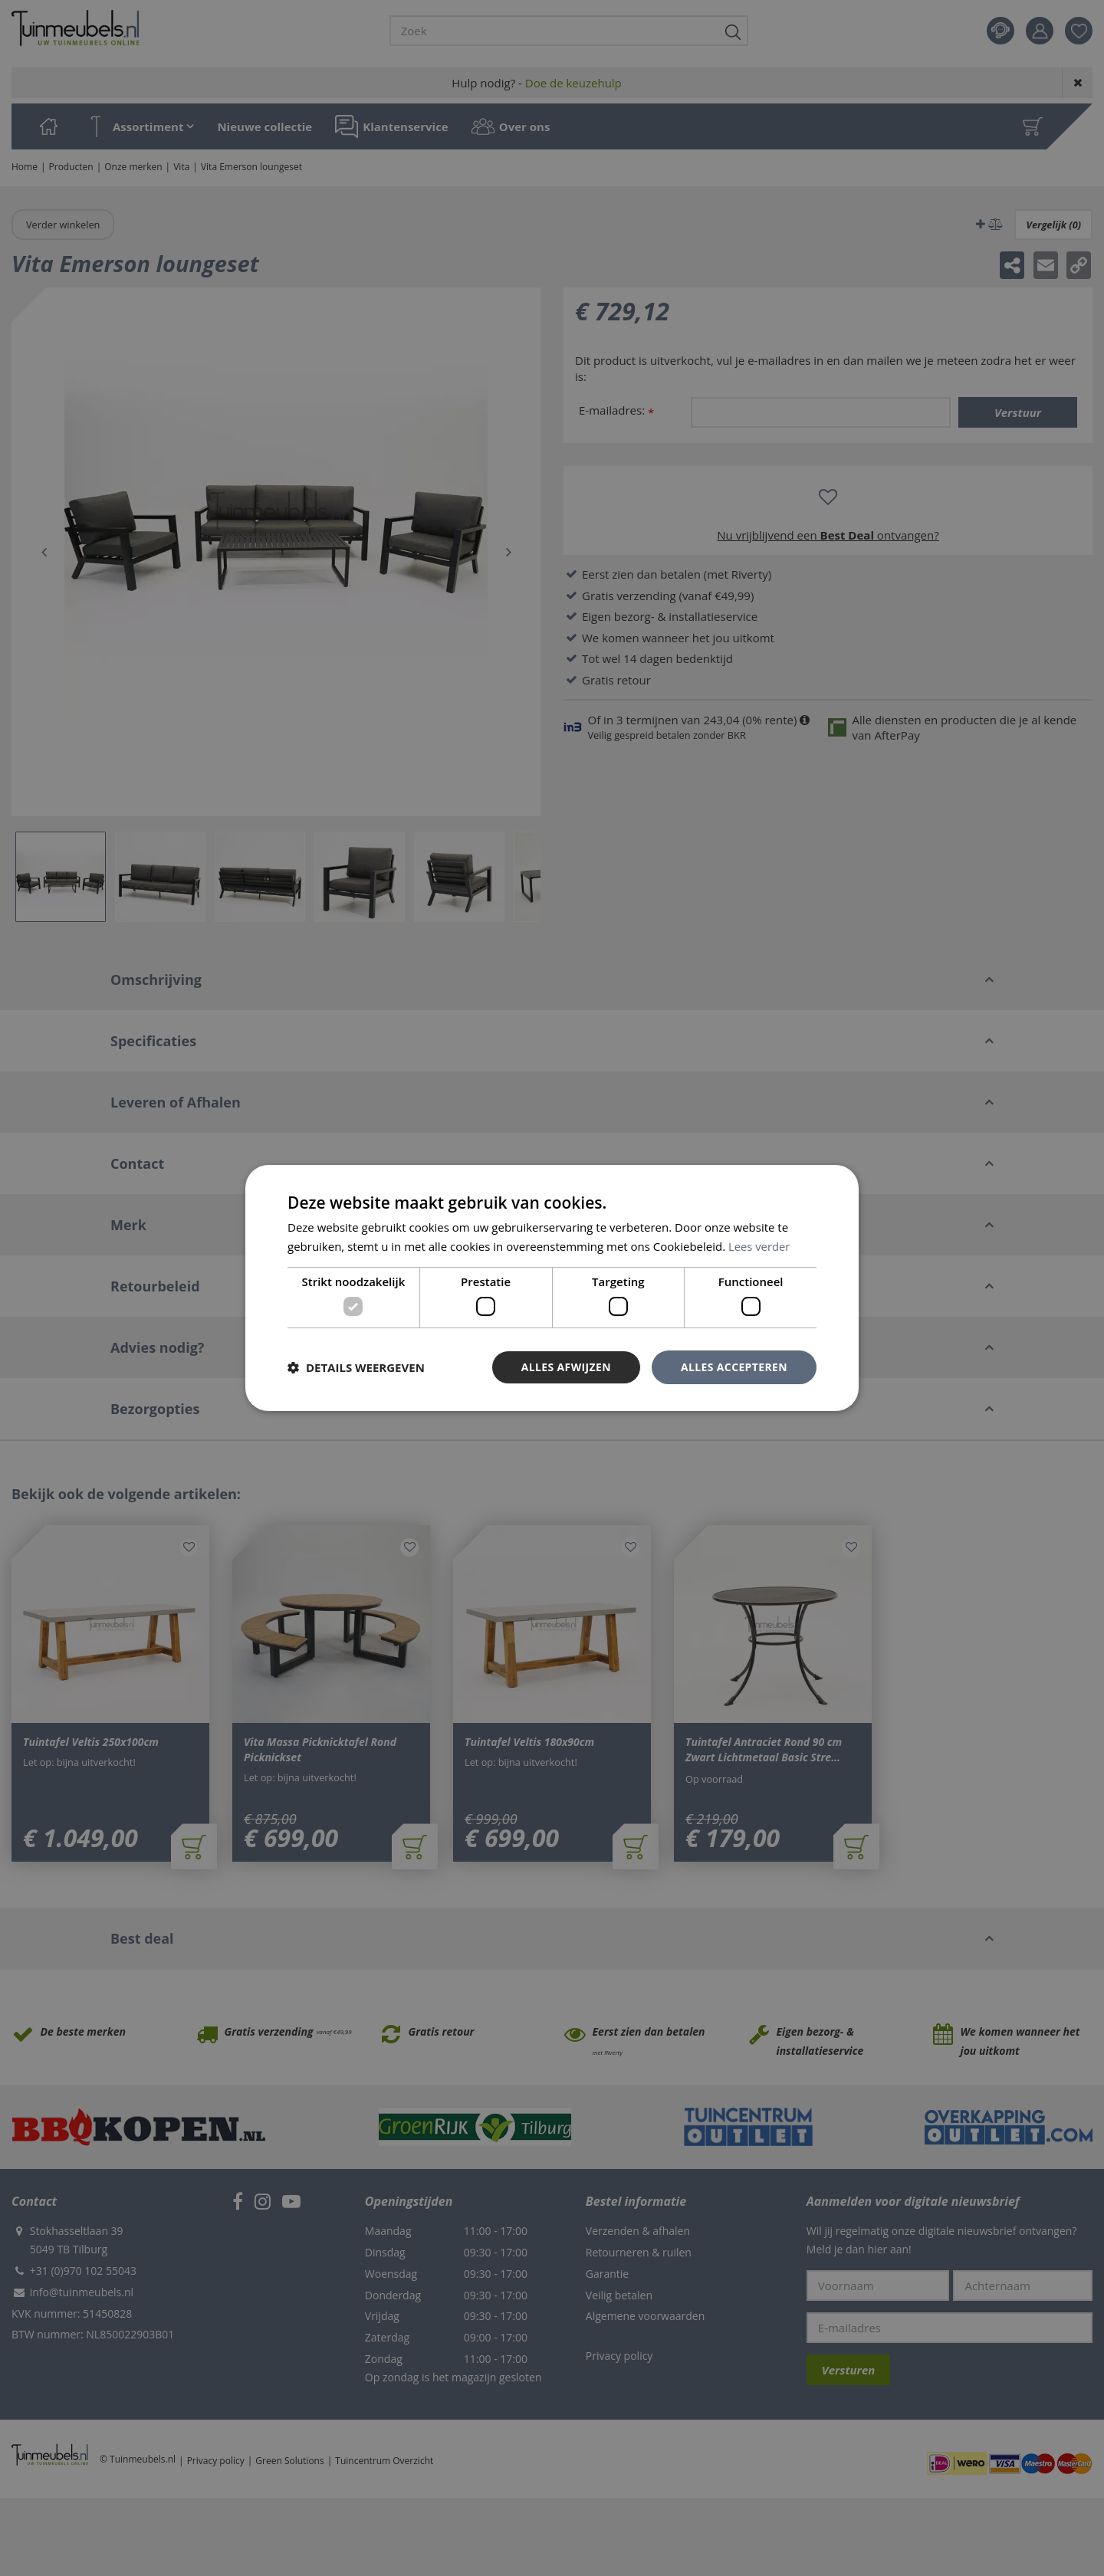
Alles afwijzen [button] (566, 1367)
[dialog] (552, 1287)
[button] (356, 1367)
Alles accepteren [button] (733, 1367)
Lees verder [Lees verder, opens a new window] (759, 1246)
